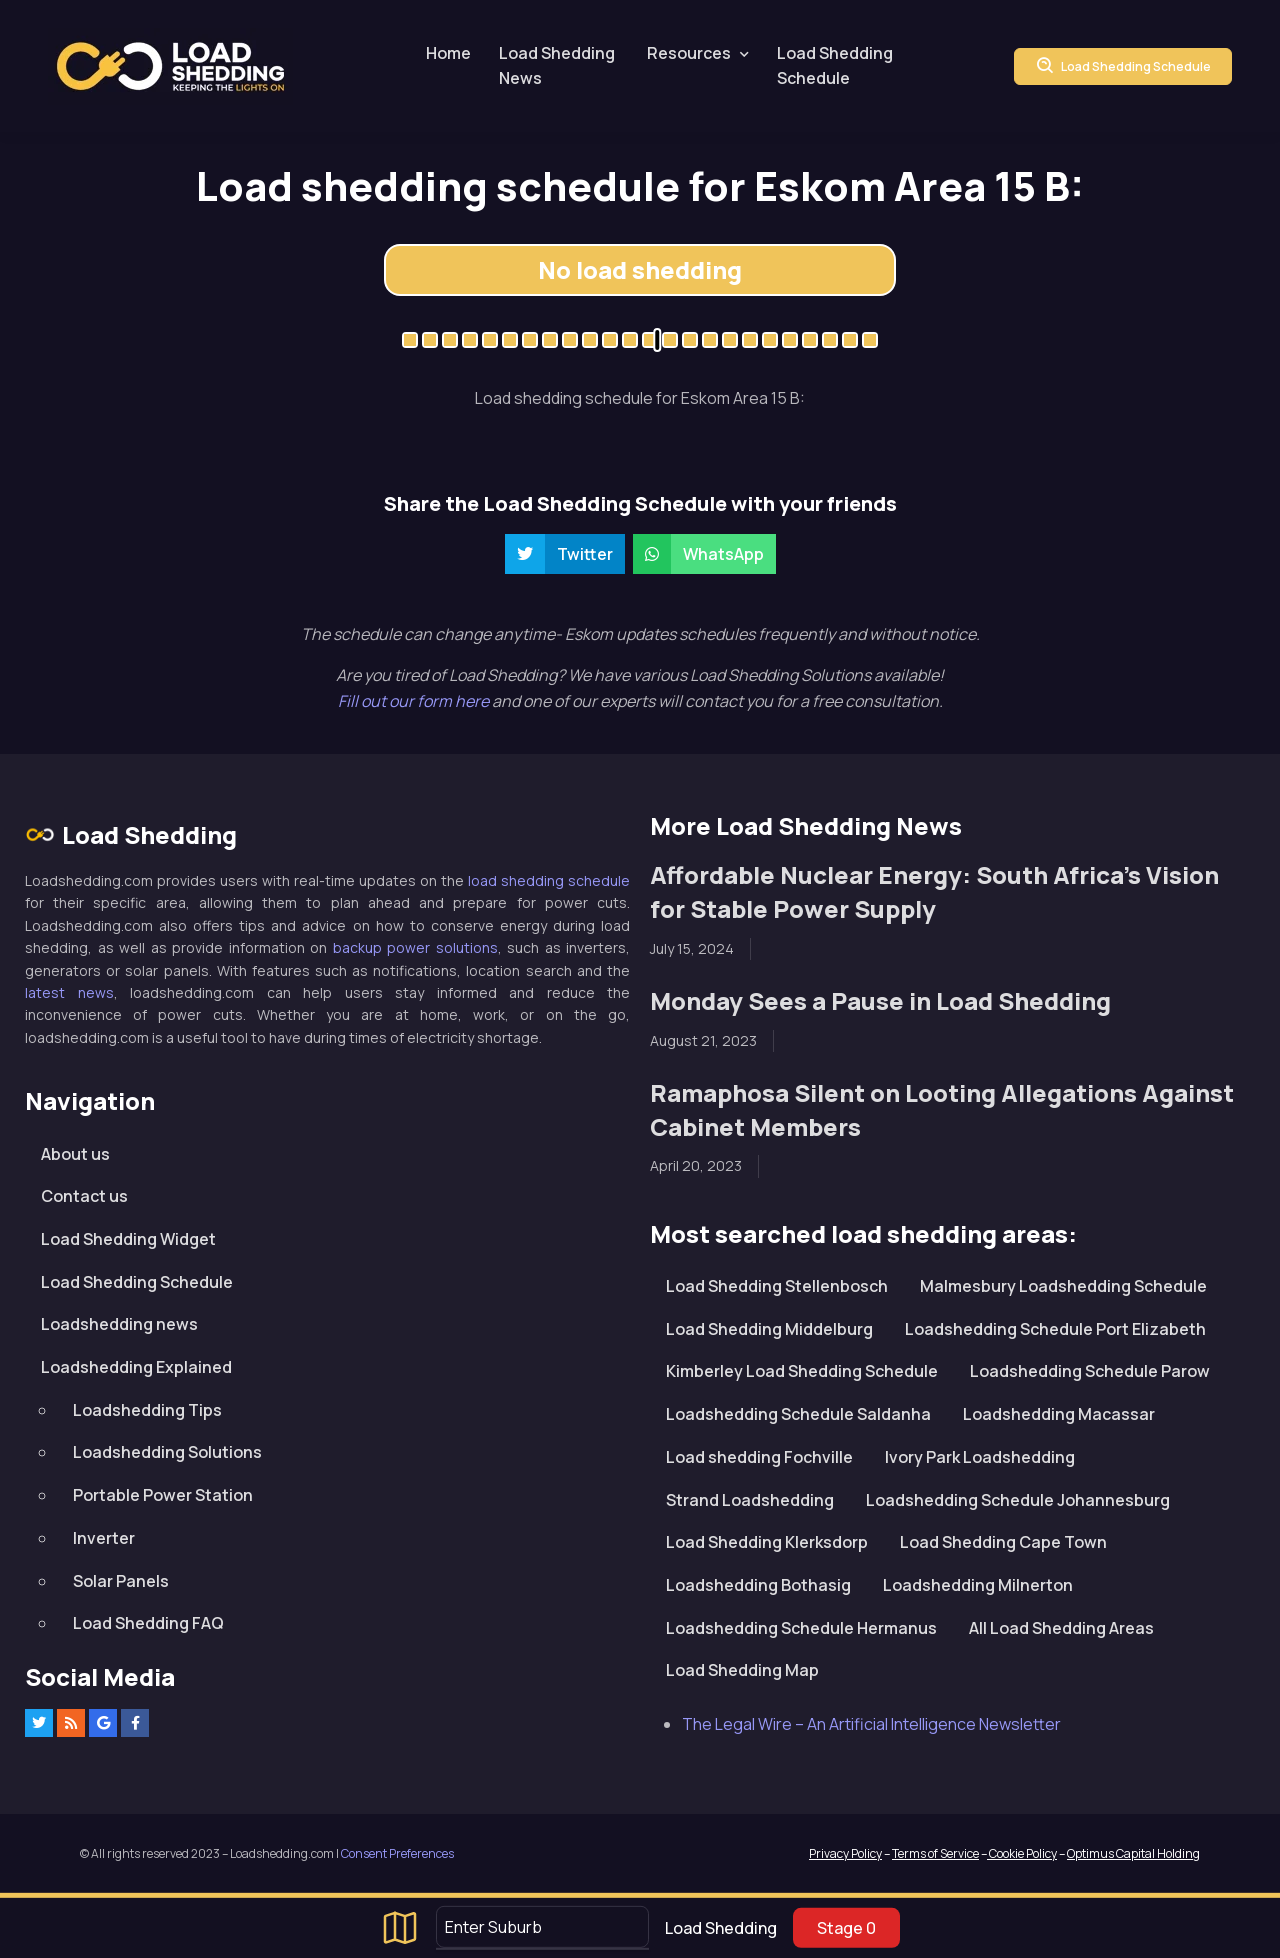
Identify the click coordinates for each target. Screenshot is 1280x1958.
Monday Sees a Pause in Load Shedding (880, 1000)
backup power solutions (415, 947)
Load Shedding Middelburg (769, 1329)
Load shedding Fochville (759, 1457)
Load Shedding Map (742, 1670)
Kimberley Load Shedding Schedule (802, 1371)
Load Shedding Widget (128, 1239)
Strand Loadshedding (750, 1500)
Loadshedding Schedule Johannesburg (1018, 1500)
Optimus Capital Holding (1133, 1853)
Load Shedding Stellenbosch (777, 1286)
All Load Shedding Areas (1061, 1628)
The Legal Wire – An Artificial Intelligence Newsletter (871, 1724)
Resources (689, 53)
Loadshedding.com (170, 66)
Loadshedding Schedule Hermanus (801, 1628)
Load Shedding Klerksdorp (767, 1542)
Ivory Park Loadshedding (980, 1457)
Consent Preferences (397, 1853)
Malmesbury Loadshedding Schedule (1063, 1286)
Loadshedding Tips (147, 1410)
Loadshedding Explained (136, 1367)
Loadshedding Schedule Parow (1090, 1371)
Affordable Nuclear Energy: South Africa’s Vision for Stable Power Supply (934, 891)
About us (75, 1154)
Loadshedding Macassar (1059, 1414)
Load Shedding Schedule (835, 66)
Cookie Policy (1022, 1853)
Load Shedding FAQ (148, 1623)
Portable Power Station (163, 1495)
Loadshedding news (119, 1324)
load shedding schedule (549, 880)
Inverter (104, 1538)
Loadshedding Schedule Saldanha (798, 1414)
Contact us (84, 1196)
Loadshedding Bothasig (758, 1585)
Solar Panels (121, 1581)
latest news (69, 992)
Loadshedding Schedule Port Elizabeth (1055, 1329)
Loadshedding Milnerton (978, 1585)
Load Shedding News (557, 66)
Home (448, 53)
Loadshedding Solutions (167, 1452)
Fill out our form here (415, 701)
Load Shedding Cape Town (1003, 1542)
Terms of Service (935, 1853)
